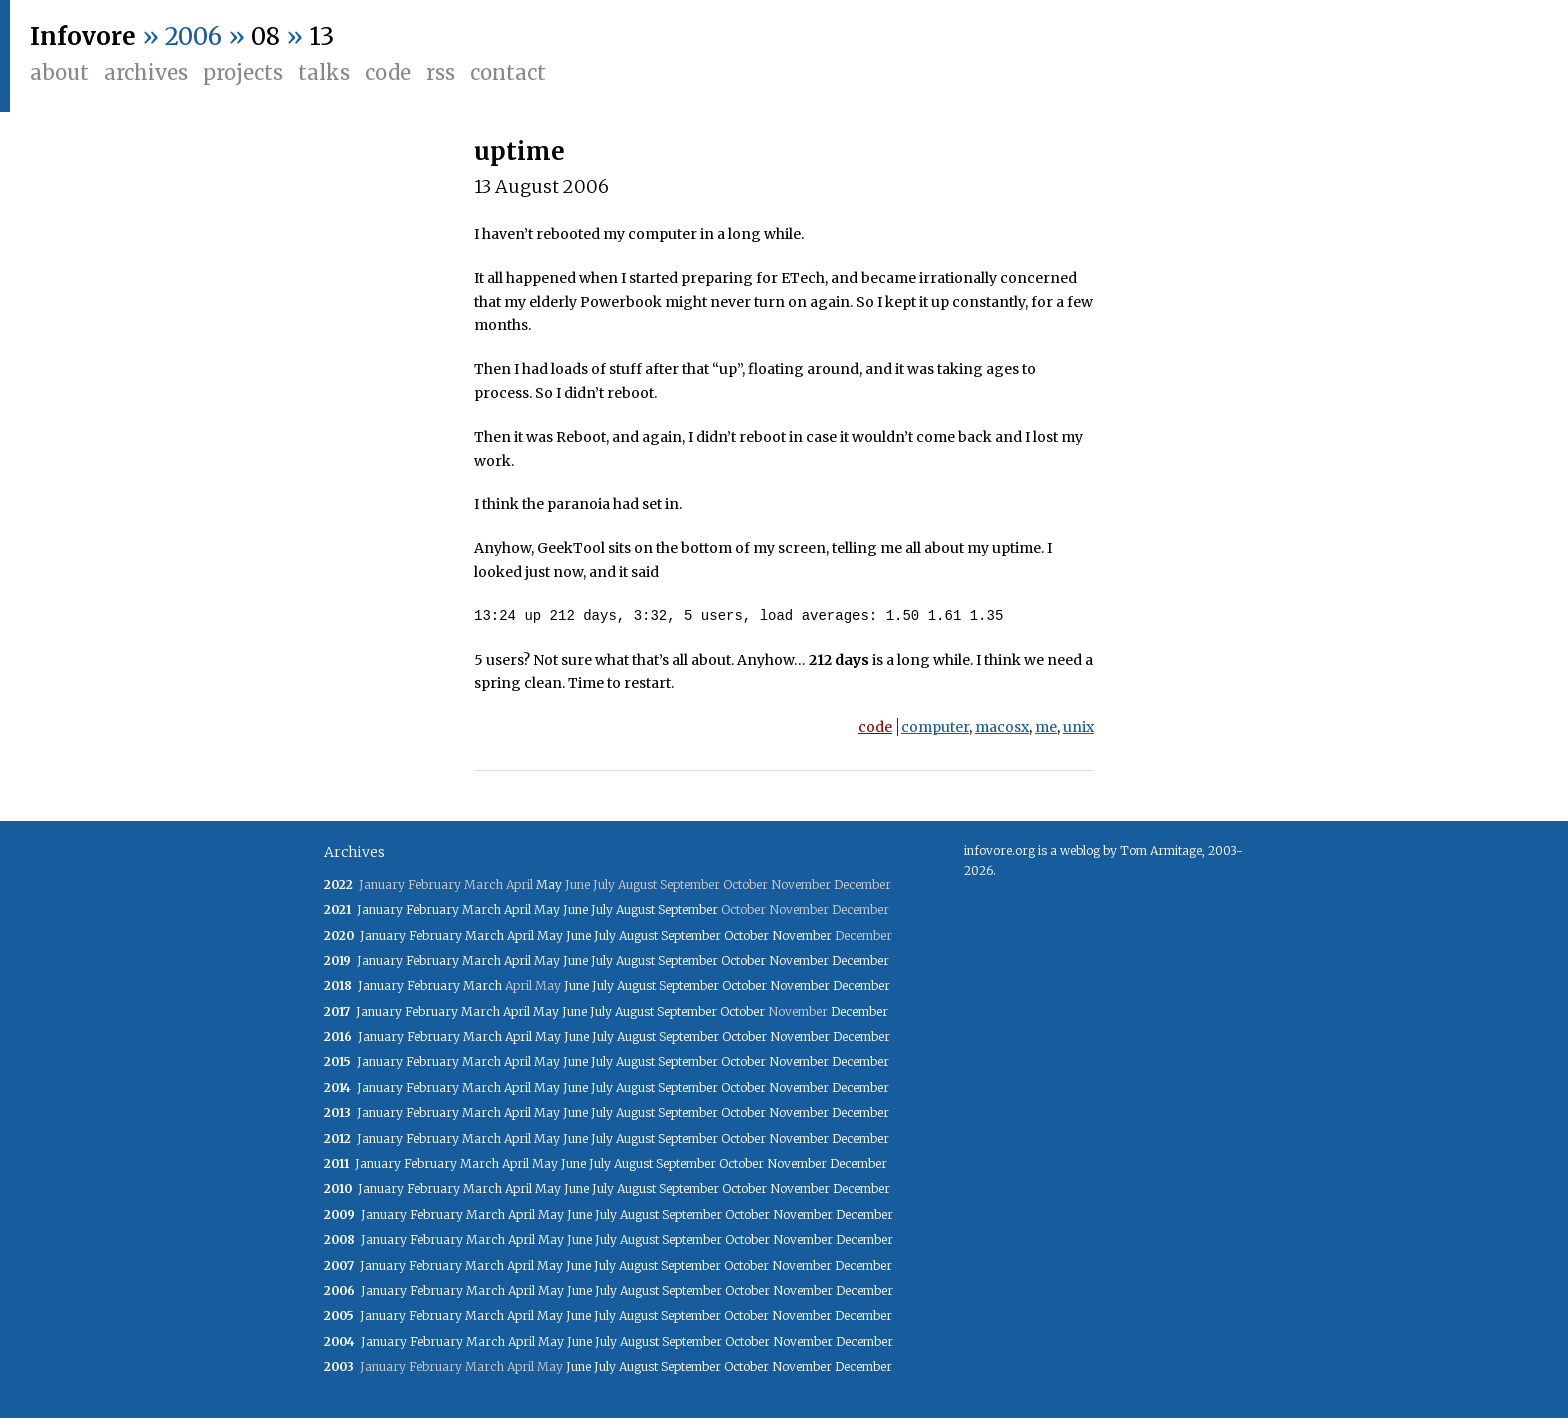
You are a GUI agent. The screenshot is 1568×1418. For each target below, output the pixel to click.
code (875, 727)
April (517, 909)
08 (265, 36)
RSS (440, 72)
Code (388, 72)
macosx (1002, 727)
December (860, 960)
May (549, 884)
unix (1078, 727)
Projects (243, 72)
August (635, 909)
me (1046, 727)
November (802, 935)
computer (935, 727)
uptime (519, 151)
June (575, 909)
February (432, 909)
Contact (508, 72)
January (380, 909)
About (59, 72)
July (602, 909)
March (481, 909)
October (746, 935)
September (688, 909)
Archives (146, 72)
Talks (324, 72)
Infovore (83, 36)
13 (321, 36)
